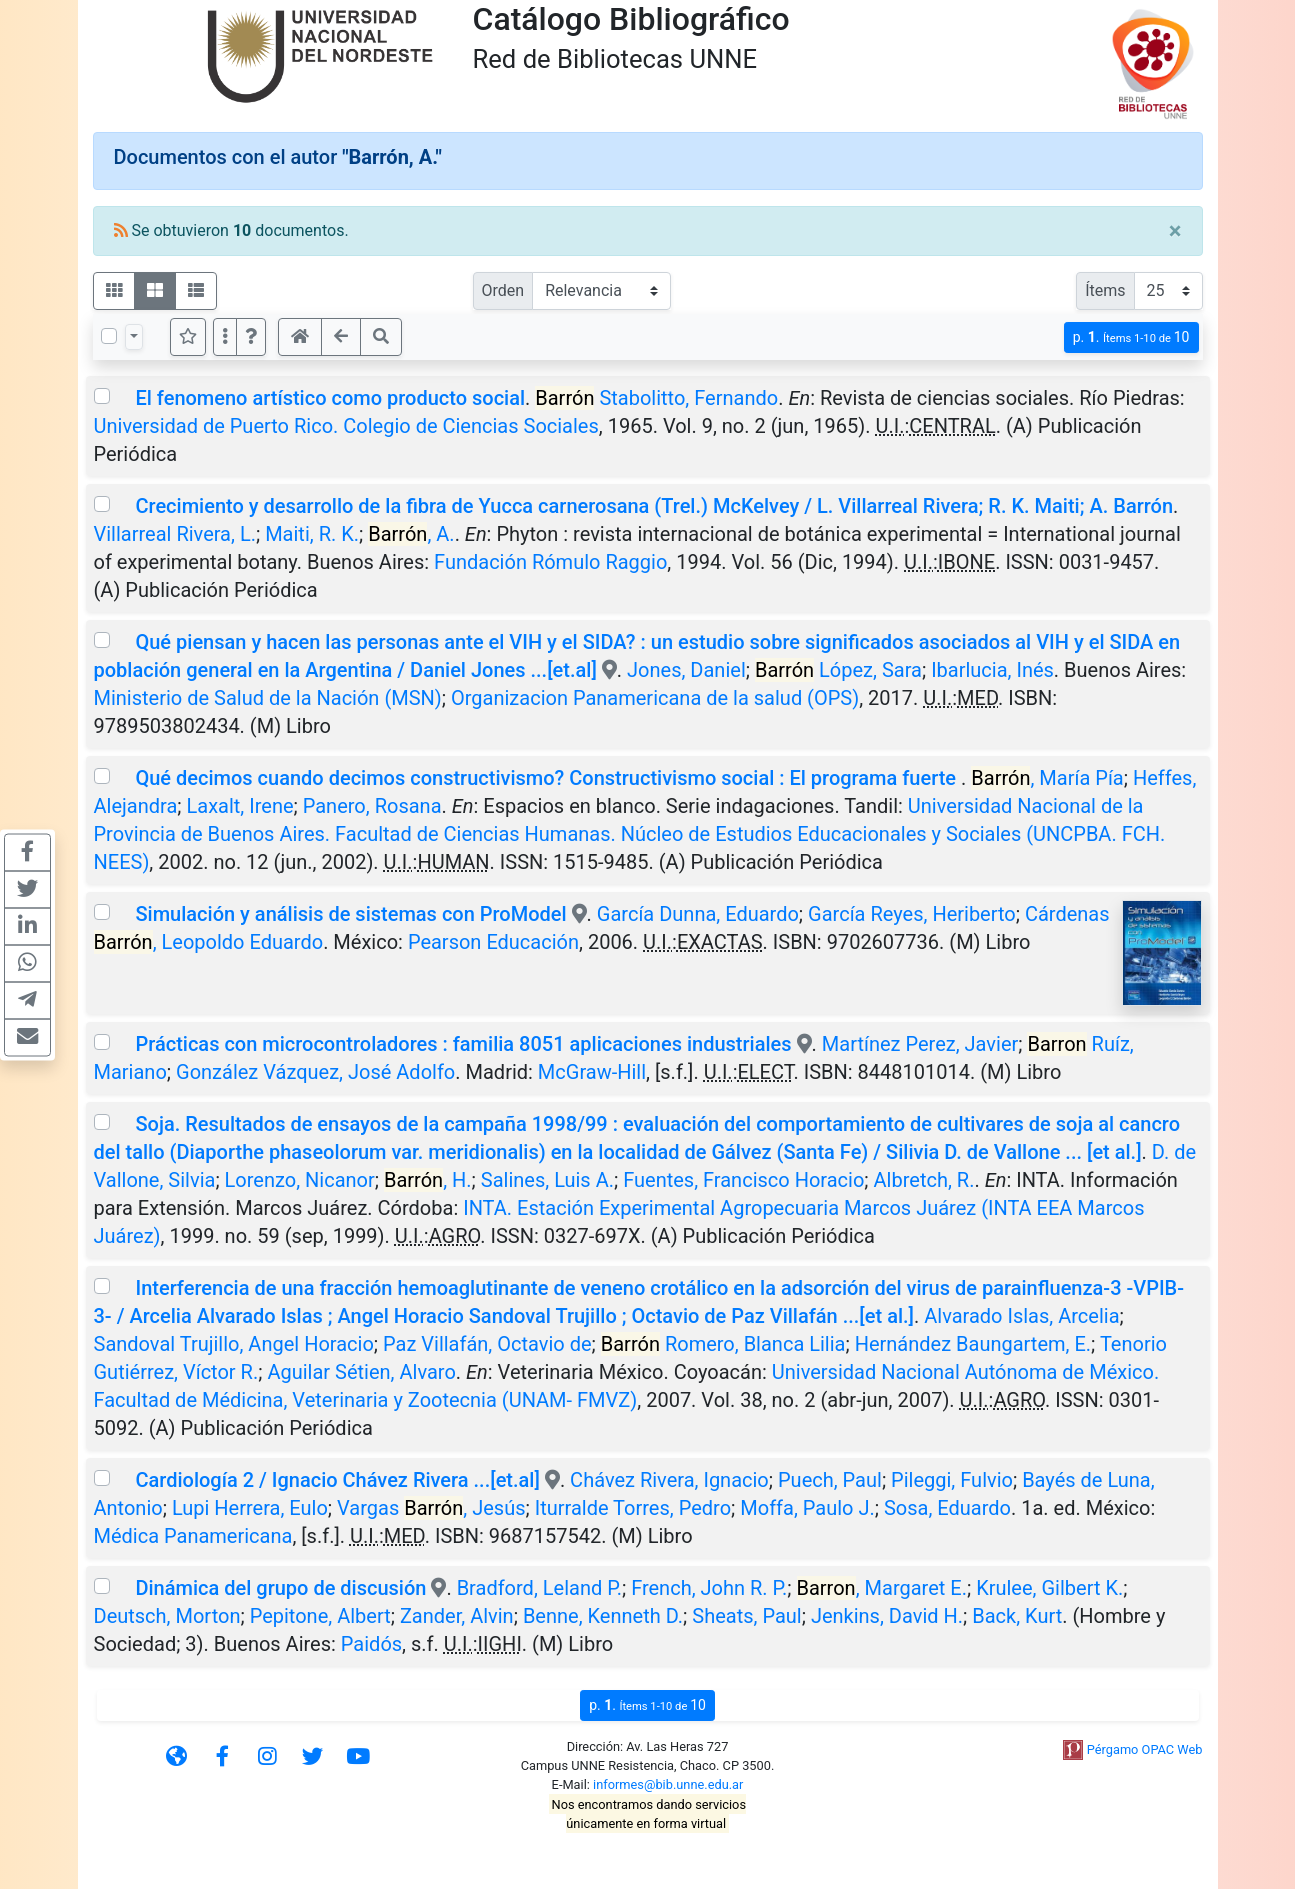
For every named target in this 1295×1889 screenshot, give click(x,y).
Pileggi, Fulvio (952, 1480)
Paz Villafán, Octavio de (487, 1344)
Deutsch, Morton (167, 1616)
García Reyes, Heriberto (912, 914)
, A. (411, 534)
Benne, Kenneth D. (603, 1616)
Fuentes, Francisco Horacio (743, 1180)
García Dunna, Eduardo (698, 914)
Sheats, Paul (746, 1616)
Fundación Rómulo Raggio (550, 562)
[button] (251, 337)
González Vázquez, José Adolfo (315, 1072)
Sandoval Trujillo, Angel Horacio (234, 1344)
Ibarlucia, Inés (992, 670)
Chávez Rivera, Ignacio (669, 1480)
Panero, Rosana (372, 806)
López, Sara (838, 670)
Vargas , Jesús (431, 1508)
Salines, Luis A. (547, 1180)
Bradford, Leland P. (539, 1588)
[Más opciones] (225, 337)
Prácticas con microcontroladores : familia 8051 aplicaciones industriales (463, 1044)
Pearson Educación (493, 942)
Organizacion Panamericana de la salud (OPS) (655, 698)
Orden (503, 290)
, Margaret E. (882, 1588)
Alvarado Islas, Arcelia (1021, 1316)
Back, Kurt (1017, 1616)
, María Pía (1047, 778)
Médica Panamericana (193, 1536)
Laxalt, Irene (239, 806)
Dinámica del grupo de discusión (280, 1588)
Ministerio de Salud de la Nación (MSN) (268, 698)
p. (1131, 337)
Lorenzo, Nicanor (300, 1180)
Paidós (371, 1644)
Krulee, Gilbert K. (1049, 1588)
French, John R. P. (709, 1588)
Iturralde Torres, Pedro (633, 1508)
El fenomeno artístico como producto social (330, 398)
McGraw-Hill (592, 1072)
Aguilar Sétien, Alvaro (361, 1372)
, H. (428, 1180)
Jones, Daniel (686, 670)
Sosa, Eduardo (947, 1508)
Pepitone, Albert (320, 1616)
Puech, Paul (830, 1480)
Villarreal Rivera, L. (175, 534)
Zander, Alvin (457, 1616)
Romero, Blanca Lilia (723, 1344)
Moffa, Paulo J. (807, 1508)
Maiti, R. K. (312, 534)
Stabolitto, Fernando (656, 398)
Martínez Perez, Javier (920, 1044)
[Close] (1175, 231)
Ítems (1105, 290)
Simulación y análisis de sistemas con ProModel (350, 914)
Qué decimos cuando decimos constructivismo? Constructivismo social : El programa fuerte (548, 778)
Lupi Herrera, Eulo (250, 1508)
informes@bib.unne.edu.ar (668, 1784)
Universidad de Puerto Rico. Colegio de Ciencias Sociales (346, 426)
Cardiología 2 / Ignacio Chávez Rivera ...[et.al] (337, 1480)
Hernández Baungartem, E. (973, 1344)
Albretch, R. (924, 1180)
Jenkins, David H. (887, 1616)
